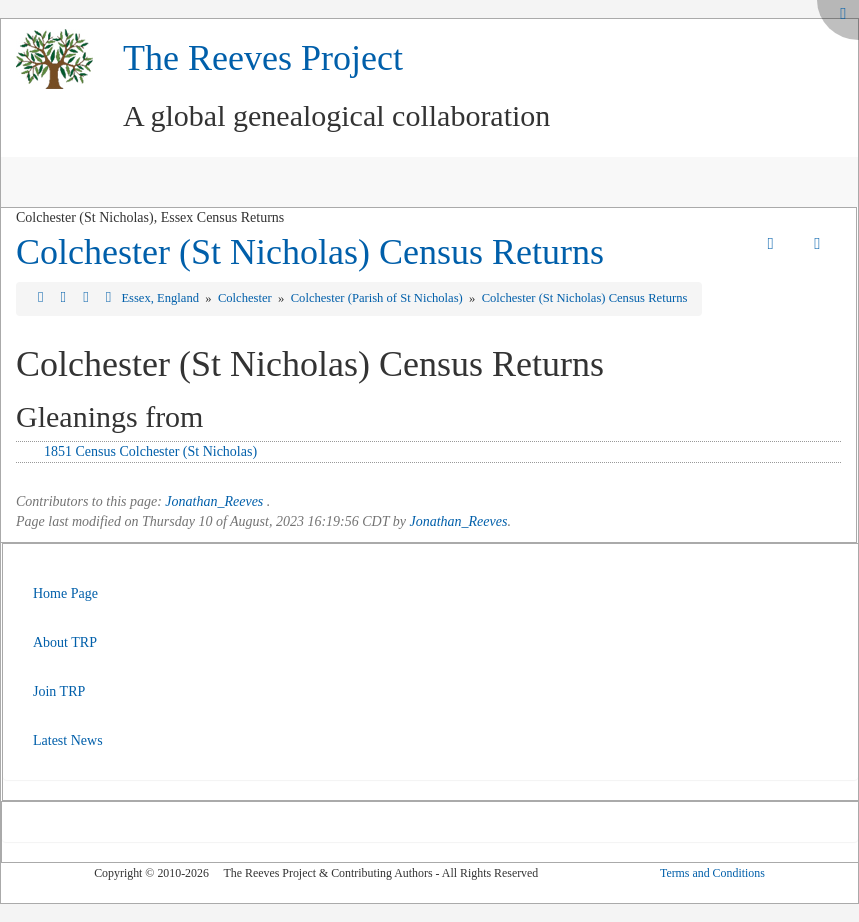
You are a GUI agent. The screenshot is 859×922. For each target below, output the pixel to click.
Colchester (246, 298)
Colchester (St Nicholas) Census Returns (310, 252)
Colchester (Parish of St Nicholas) (378, 298)
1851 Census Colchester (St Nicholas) (150, 451)
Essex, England (161, 298)
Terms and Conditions (712, 873)
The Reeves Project (263, 58)
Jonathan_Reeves (214, 501)
